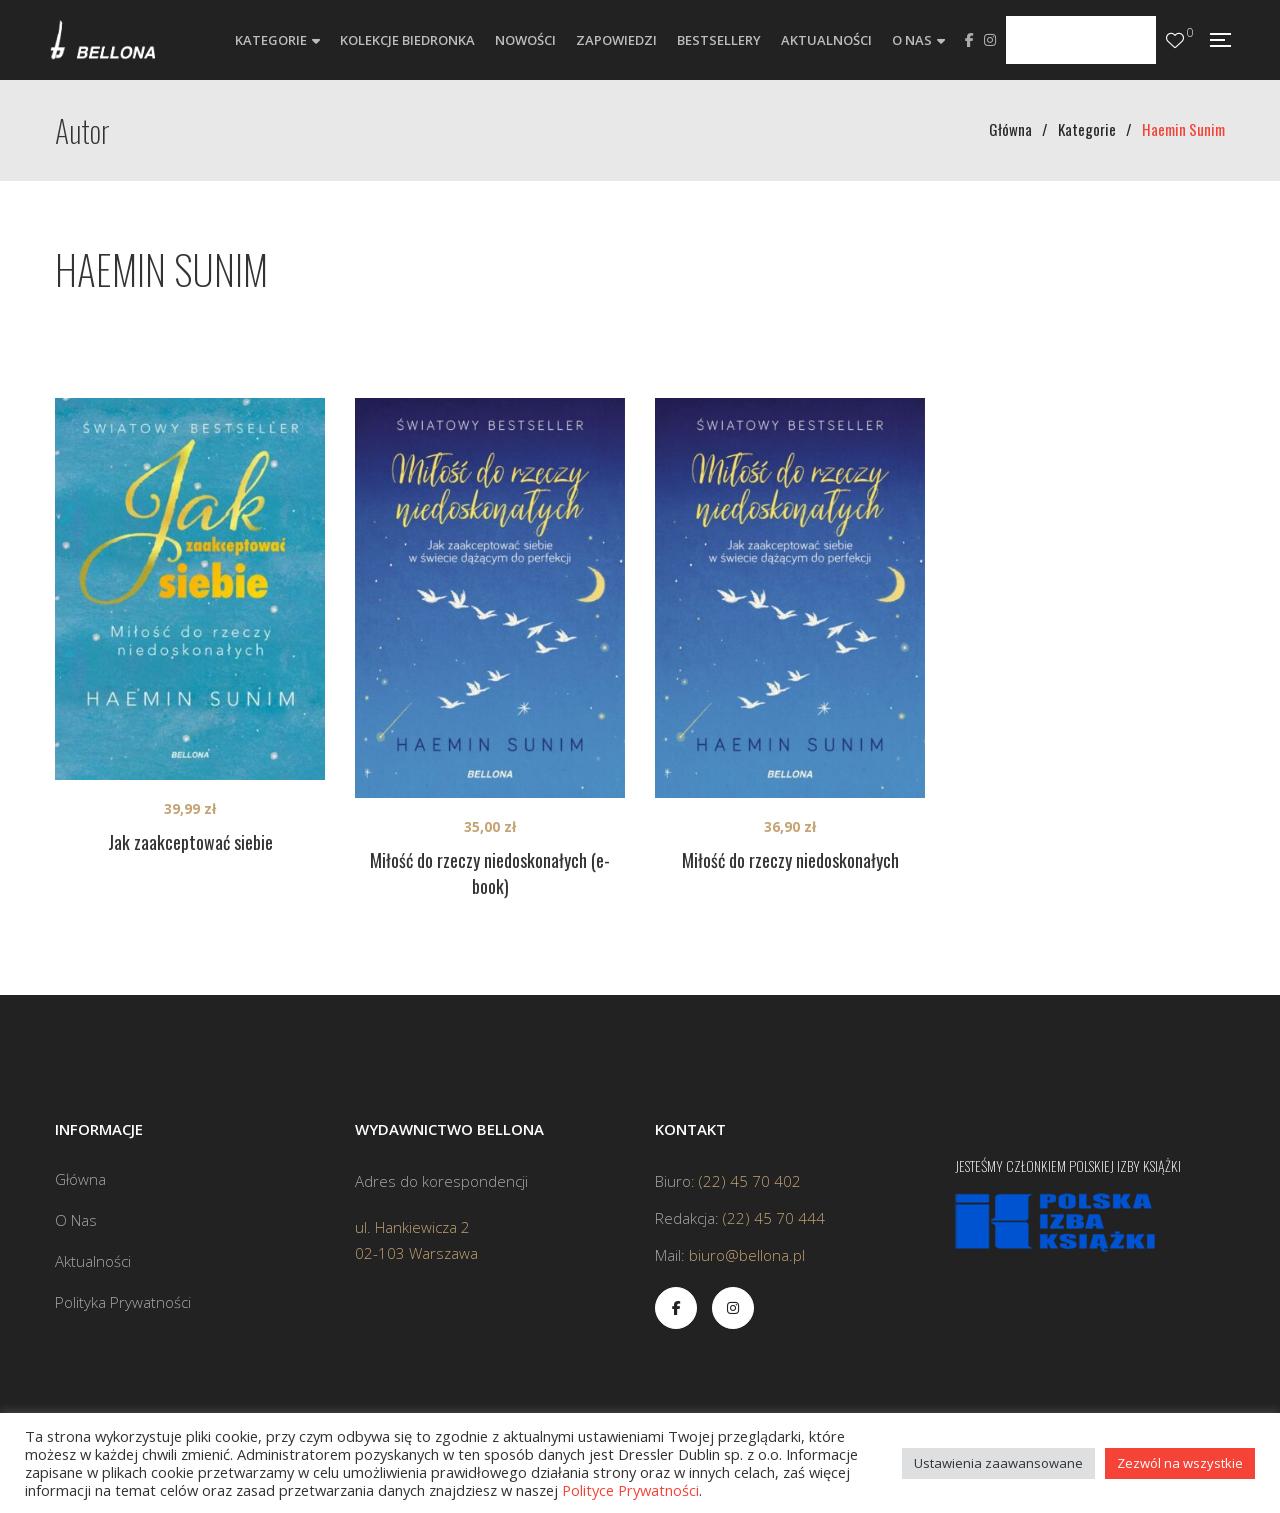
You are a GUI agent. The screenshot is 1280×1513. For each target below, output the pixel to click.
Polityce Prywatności (630, 1490)
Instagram (990, 40)
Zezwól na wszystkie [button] (1180, 1463)
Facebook (969, 40)
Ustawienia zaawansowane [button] (998, 1463)
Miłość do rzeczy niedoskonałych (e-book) (490, 873)
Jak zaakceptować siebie (190, 842)
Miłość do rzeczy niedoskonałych (790, 860)
